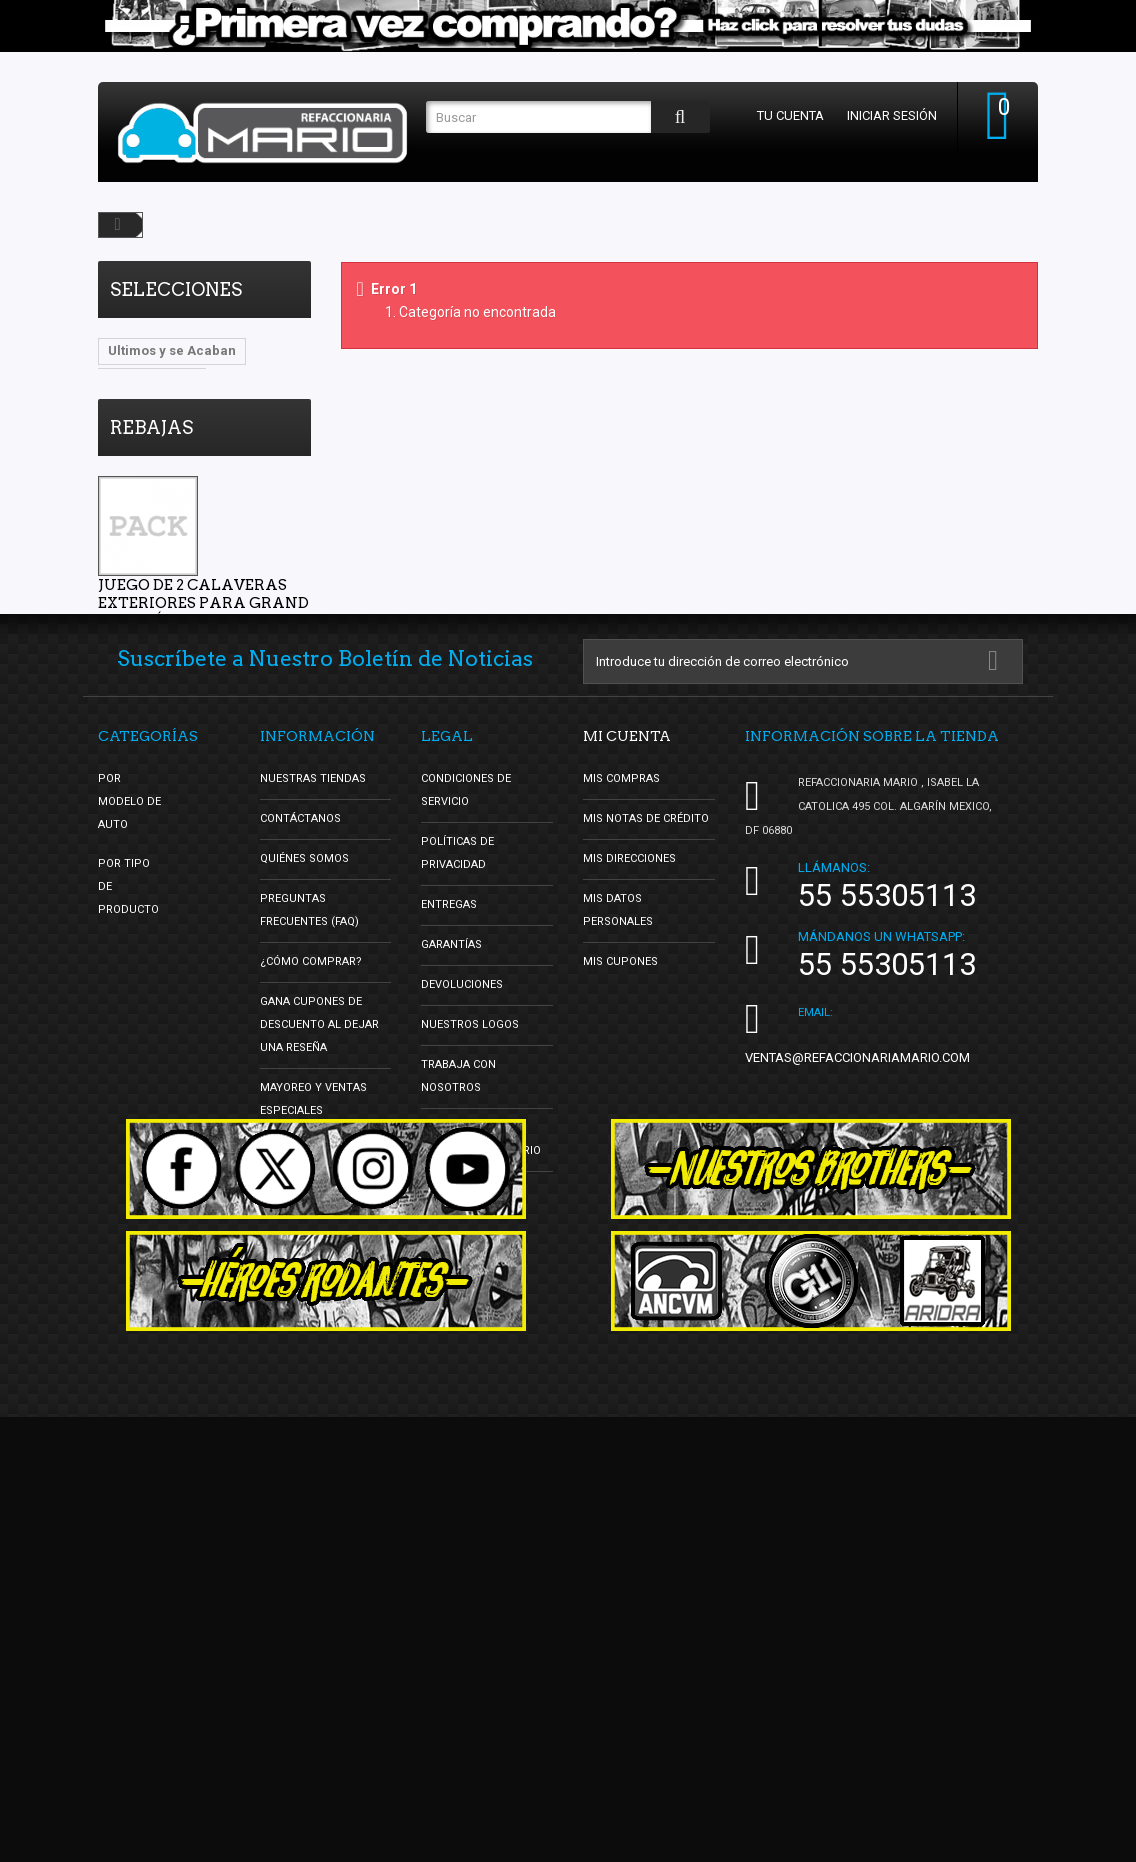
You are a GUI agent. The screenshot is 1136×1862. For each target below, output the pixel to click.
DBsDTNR (138, 440)
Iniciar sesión (892, 115)
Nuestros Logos (470, 1349)
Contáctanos (300, 1143)
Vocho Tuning (152, 380)
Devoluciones (462, 1309)
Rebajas (151, 516)
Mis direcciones (629, 1183)
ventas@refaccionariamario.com (857, 1382)
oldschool (263, 410)
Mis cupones (620, 1286)
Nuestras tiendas (313, 1103)
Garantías (451, 1269)
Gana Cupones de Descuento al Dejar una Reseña (319, 1349)
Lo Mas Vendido (158, 410)
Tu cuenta (790, 115)
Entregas (449, 1229)
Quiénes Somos (304, 1183)
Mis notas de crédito (646, 1143)
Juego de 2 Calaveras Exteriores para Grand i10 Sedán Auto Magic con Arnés (203, 701)
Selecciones (176, 289)
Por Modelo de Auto (129, 1126)
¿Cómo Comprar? (311, 1286)
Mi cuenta (627, 1061)
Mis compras (621, 1103)
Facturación (458, 1515)
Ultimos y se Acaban (172, 350)
